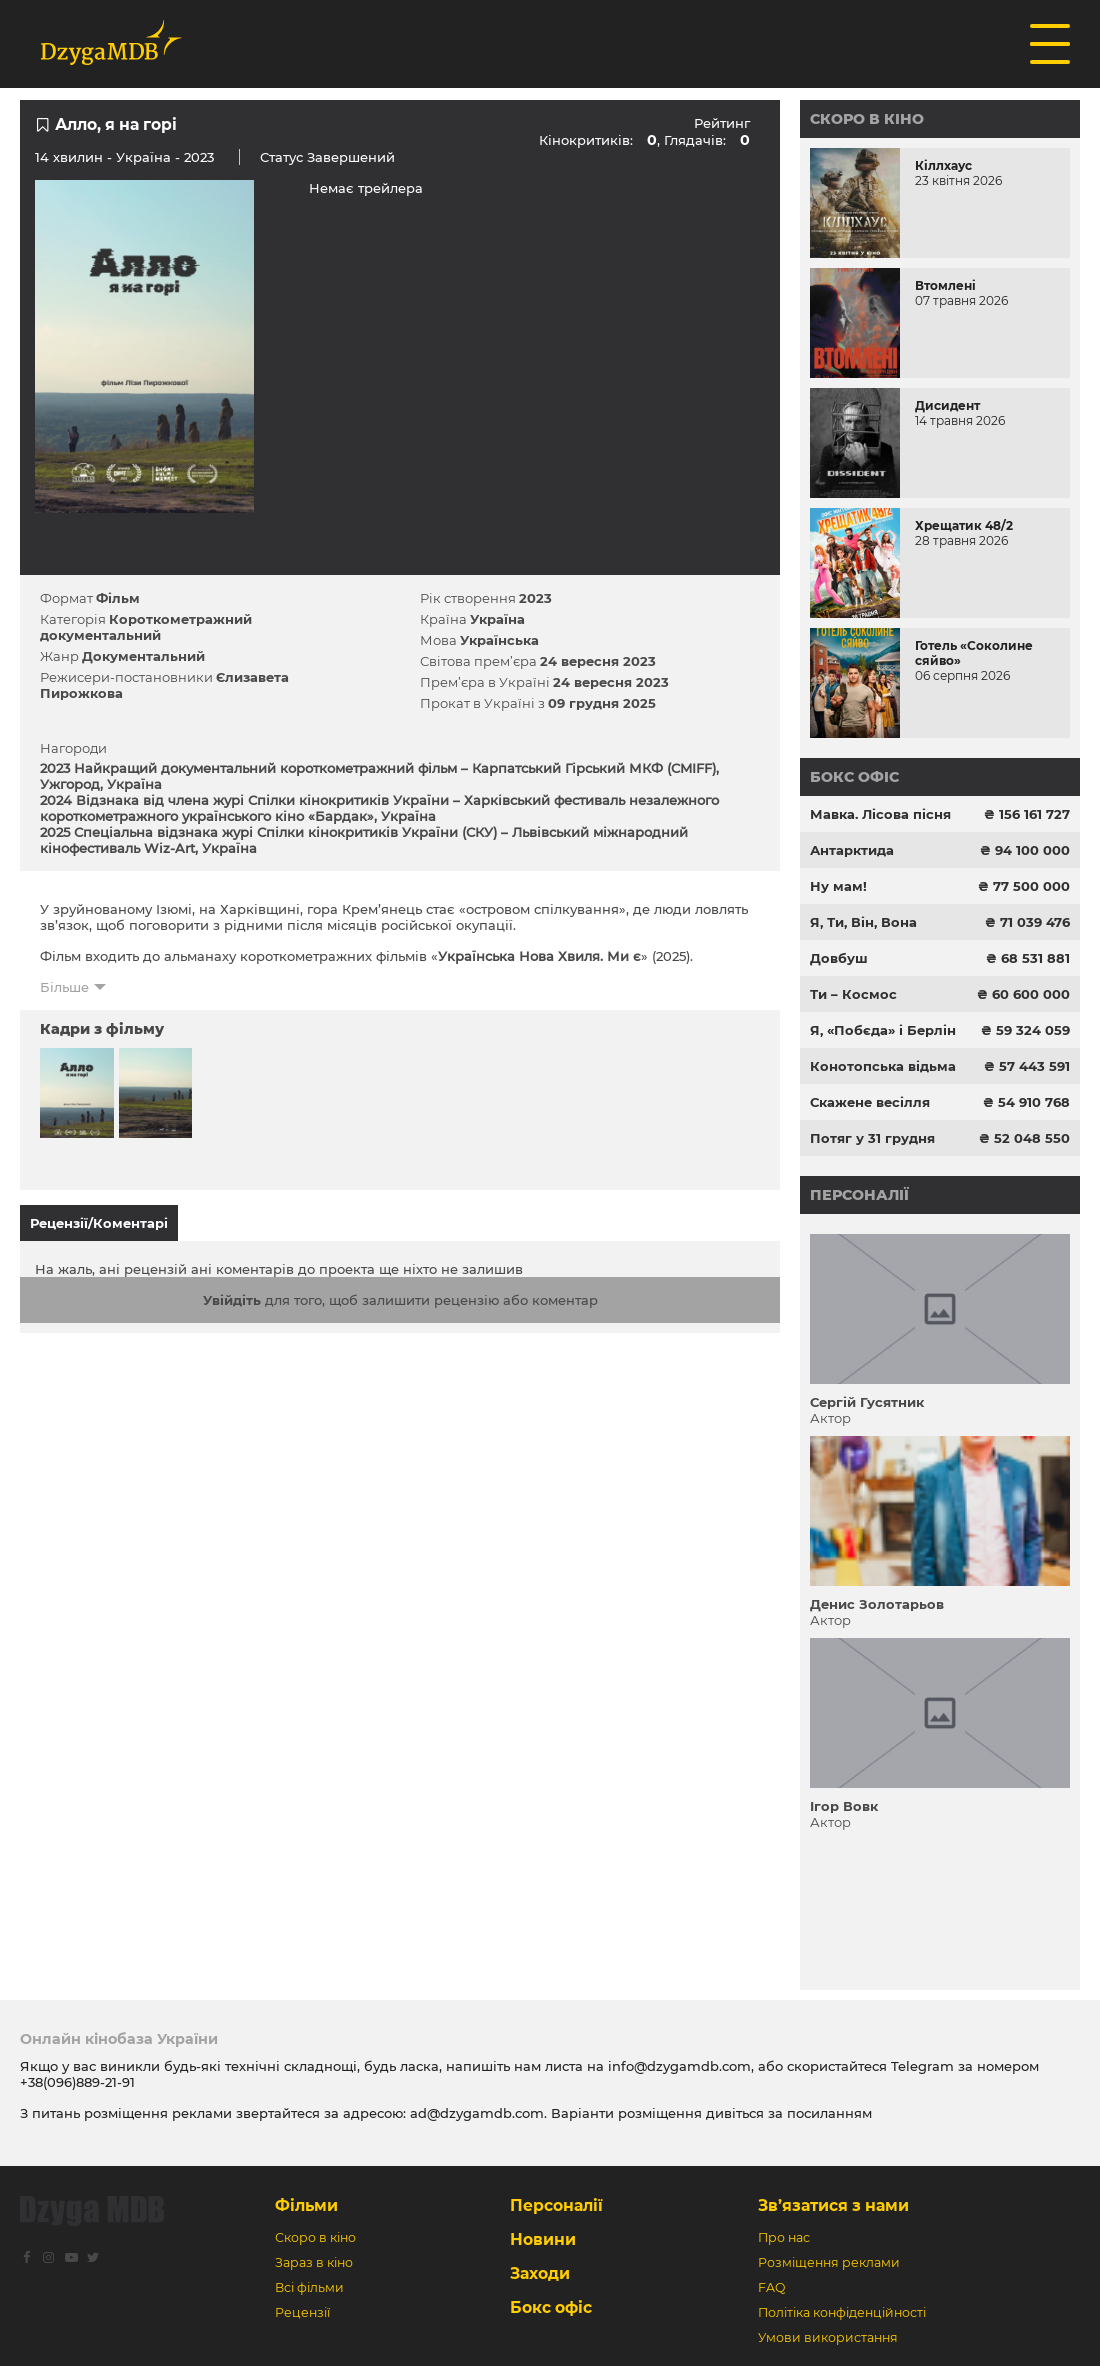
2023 (535, 598)
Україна (143, 157)
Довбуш (839, 958)
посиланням (829, 2113)
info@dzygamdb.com (677, 2066)
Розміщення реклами (829, 2262)
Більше (64, 987)
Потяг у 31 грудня (872, 1138)
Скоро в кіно (867, 119)
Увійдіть (232, 1300)
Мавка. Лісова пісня (880, 814)
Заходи (540, 2273)
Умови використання (828, 2337)
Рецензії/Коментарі (99, 1223)
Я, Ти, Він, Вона (863, 922)
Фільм (118, 598)
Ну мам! (838, 886)
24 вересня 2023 (598, 661)
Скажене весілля (870, 1102)
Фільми (306, 2205)
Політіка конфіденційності (842, 2312)
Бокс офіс (854, 777)
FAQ (771, 2287)
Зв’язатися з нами (833, 2205)
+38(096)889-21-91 (77, 2082)
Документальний (143, 656)
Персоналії (859, 1195)
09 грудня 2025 (602, 703)
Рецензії (302, 2312)
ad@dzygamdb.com (477, 2113)
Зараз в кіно (314, 2262)
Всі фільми (309, 2287)
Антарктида (852, 850)
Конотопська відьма (883, 1066)
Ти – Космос (853, 994)
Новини (543, 2239)
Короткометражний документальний (146, 627)
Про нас (784, 2237)
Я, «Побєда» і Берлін (883, 1030)
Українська (499, 640)
